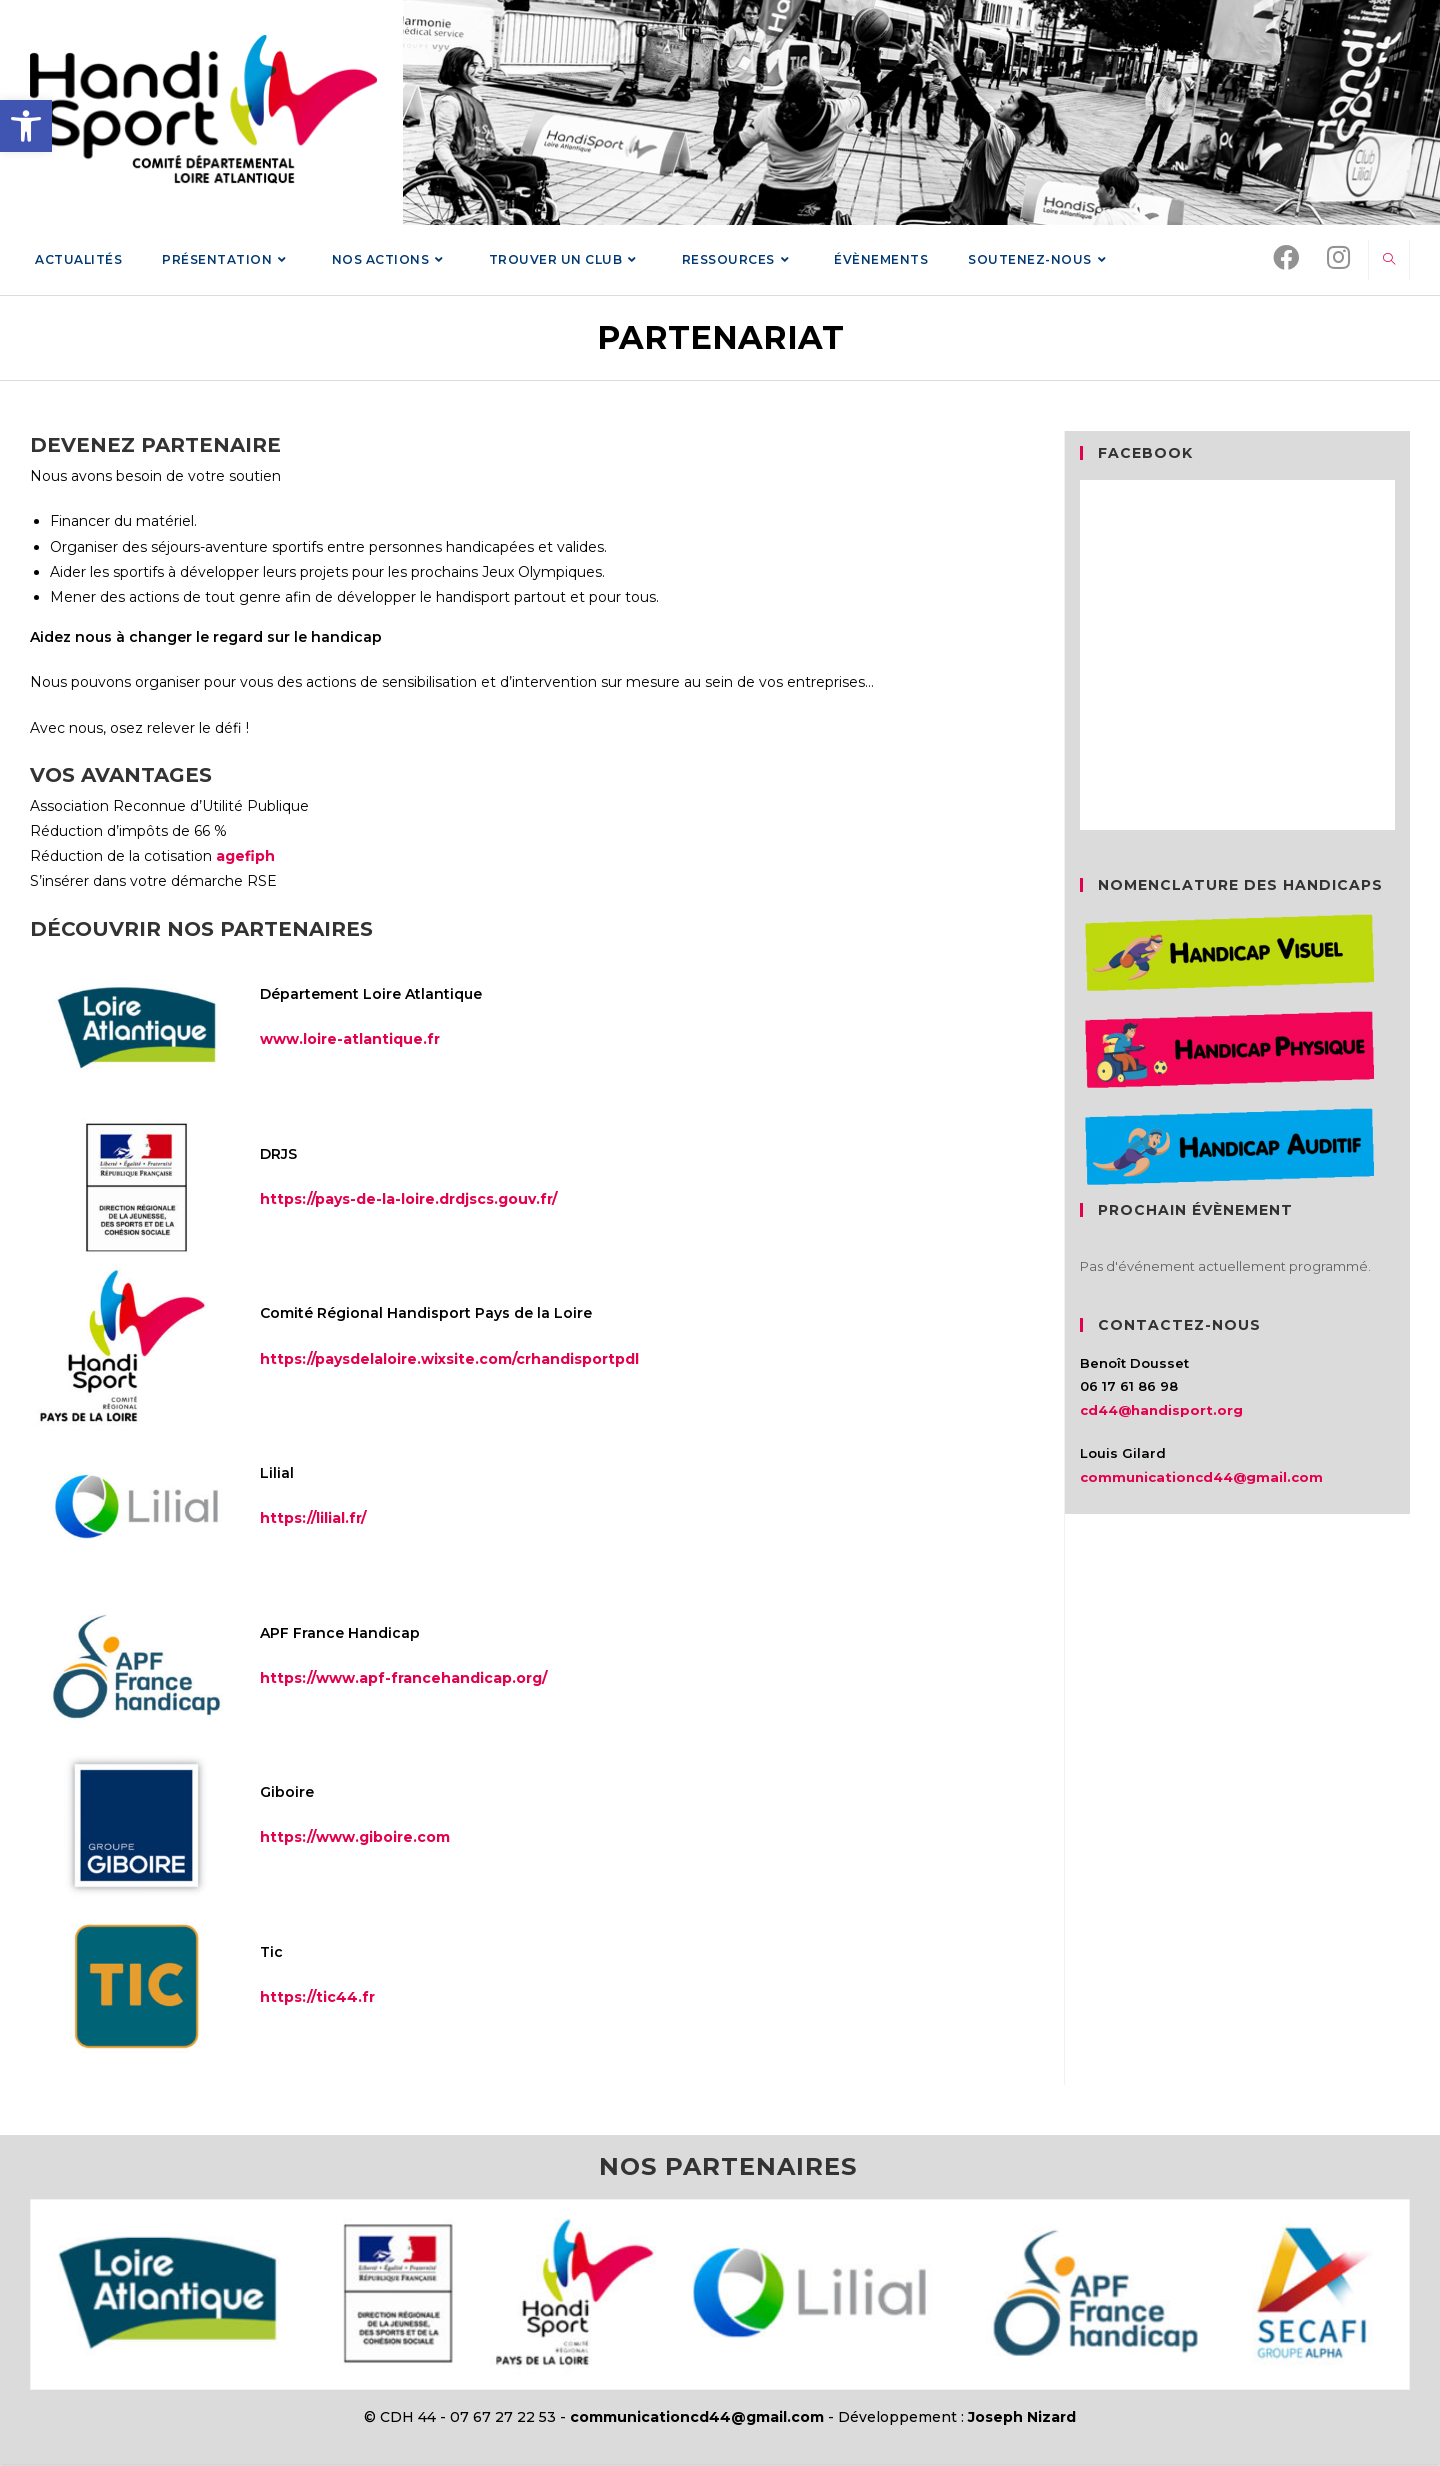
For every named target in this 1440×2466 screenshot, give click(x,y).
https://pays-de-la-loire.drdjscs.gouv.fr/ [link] (408, 1200)
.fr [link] (366, 1999)
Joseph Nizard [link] (1022, 2419)
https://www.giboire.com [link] (355, 1839)
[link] (26, 126)
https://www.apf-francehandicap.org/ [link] (403, 1679)
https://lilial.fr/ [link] (313, 1520)
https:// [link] (288, 1999)
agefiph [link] (245, 858)
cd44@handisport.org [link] (1161, 1411)
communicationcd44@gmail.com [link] (1201, 1478)
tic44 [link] (337, 1999)
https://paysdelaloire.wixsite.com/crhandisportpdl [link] (449, 1360)
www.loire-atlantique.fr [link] (350, 1041)
